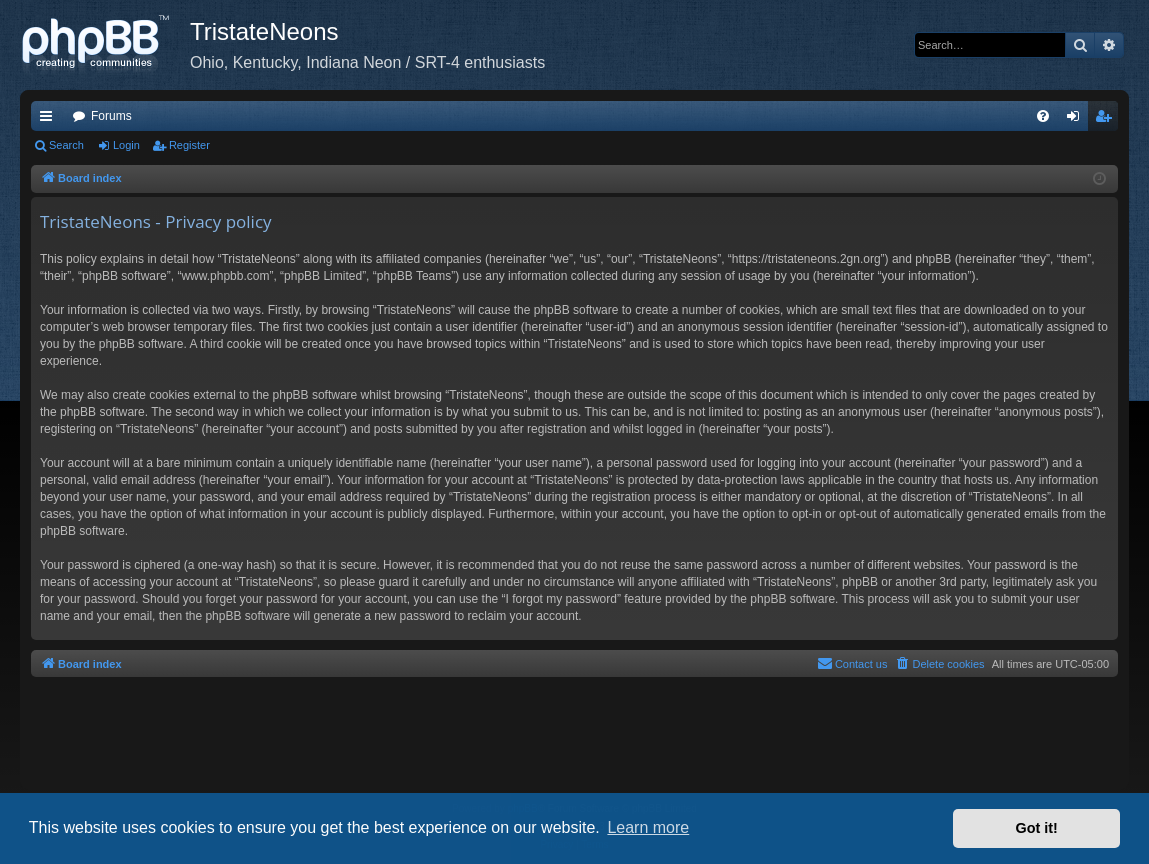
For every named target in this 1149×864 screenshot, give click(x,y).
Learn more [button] (648, 827)
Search (66, 145)
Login (126, 145)
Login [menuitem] (1077, 120)
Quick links (50, 120)
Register (189, 145)
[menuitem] (1043, 116)
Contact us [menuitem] (852, 663)
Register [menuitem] (1107, 120)
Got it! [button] (1037, 828)
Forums (111, 116)
